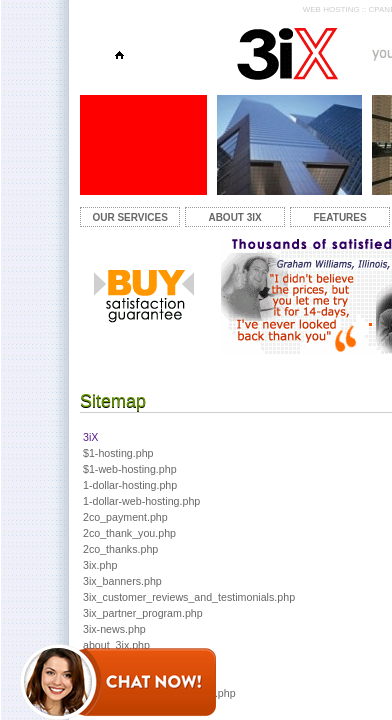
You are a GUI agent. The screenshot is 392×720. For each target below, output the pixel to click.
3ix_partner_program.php (143, 613)
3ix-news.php (114, 629)
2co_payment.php (125, 517)
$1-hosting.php (118, 453)
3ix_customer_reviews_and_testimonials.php (189, 597)
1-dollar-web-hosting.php (141, 501)
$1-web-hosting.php (130, 469)
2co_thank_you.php (129, 533)
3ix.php (100, 565)
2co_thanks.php (120, 549)
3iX (90, 437)
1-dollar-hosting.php (130, 485)
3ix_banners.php (122, 581)
